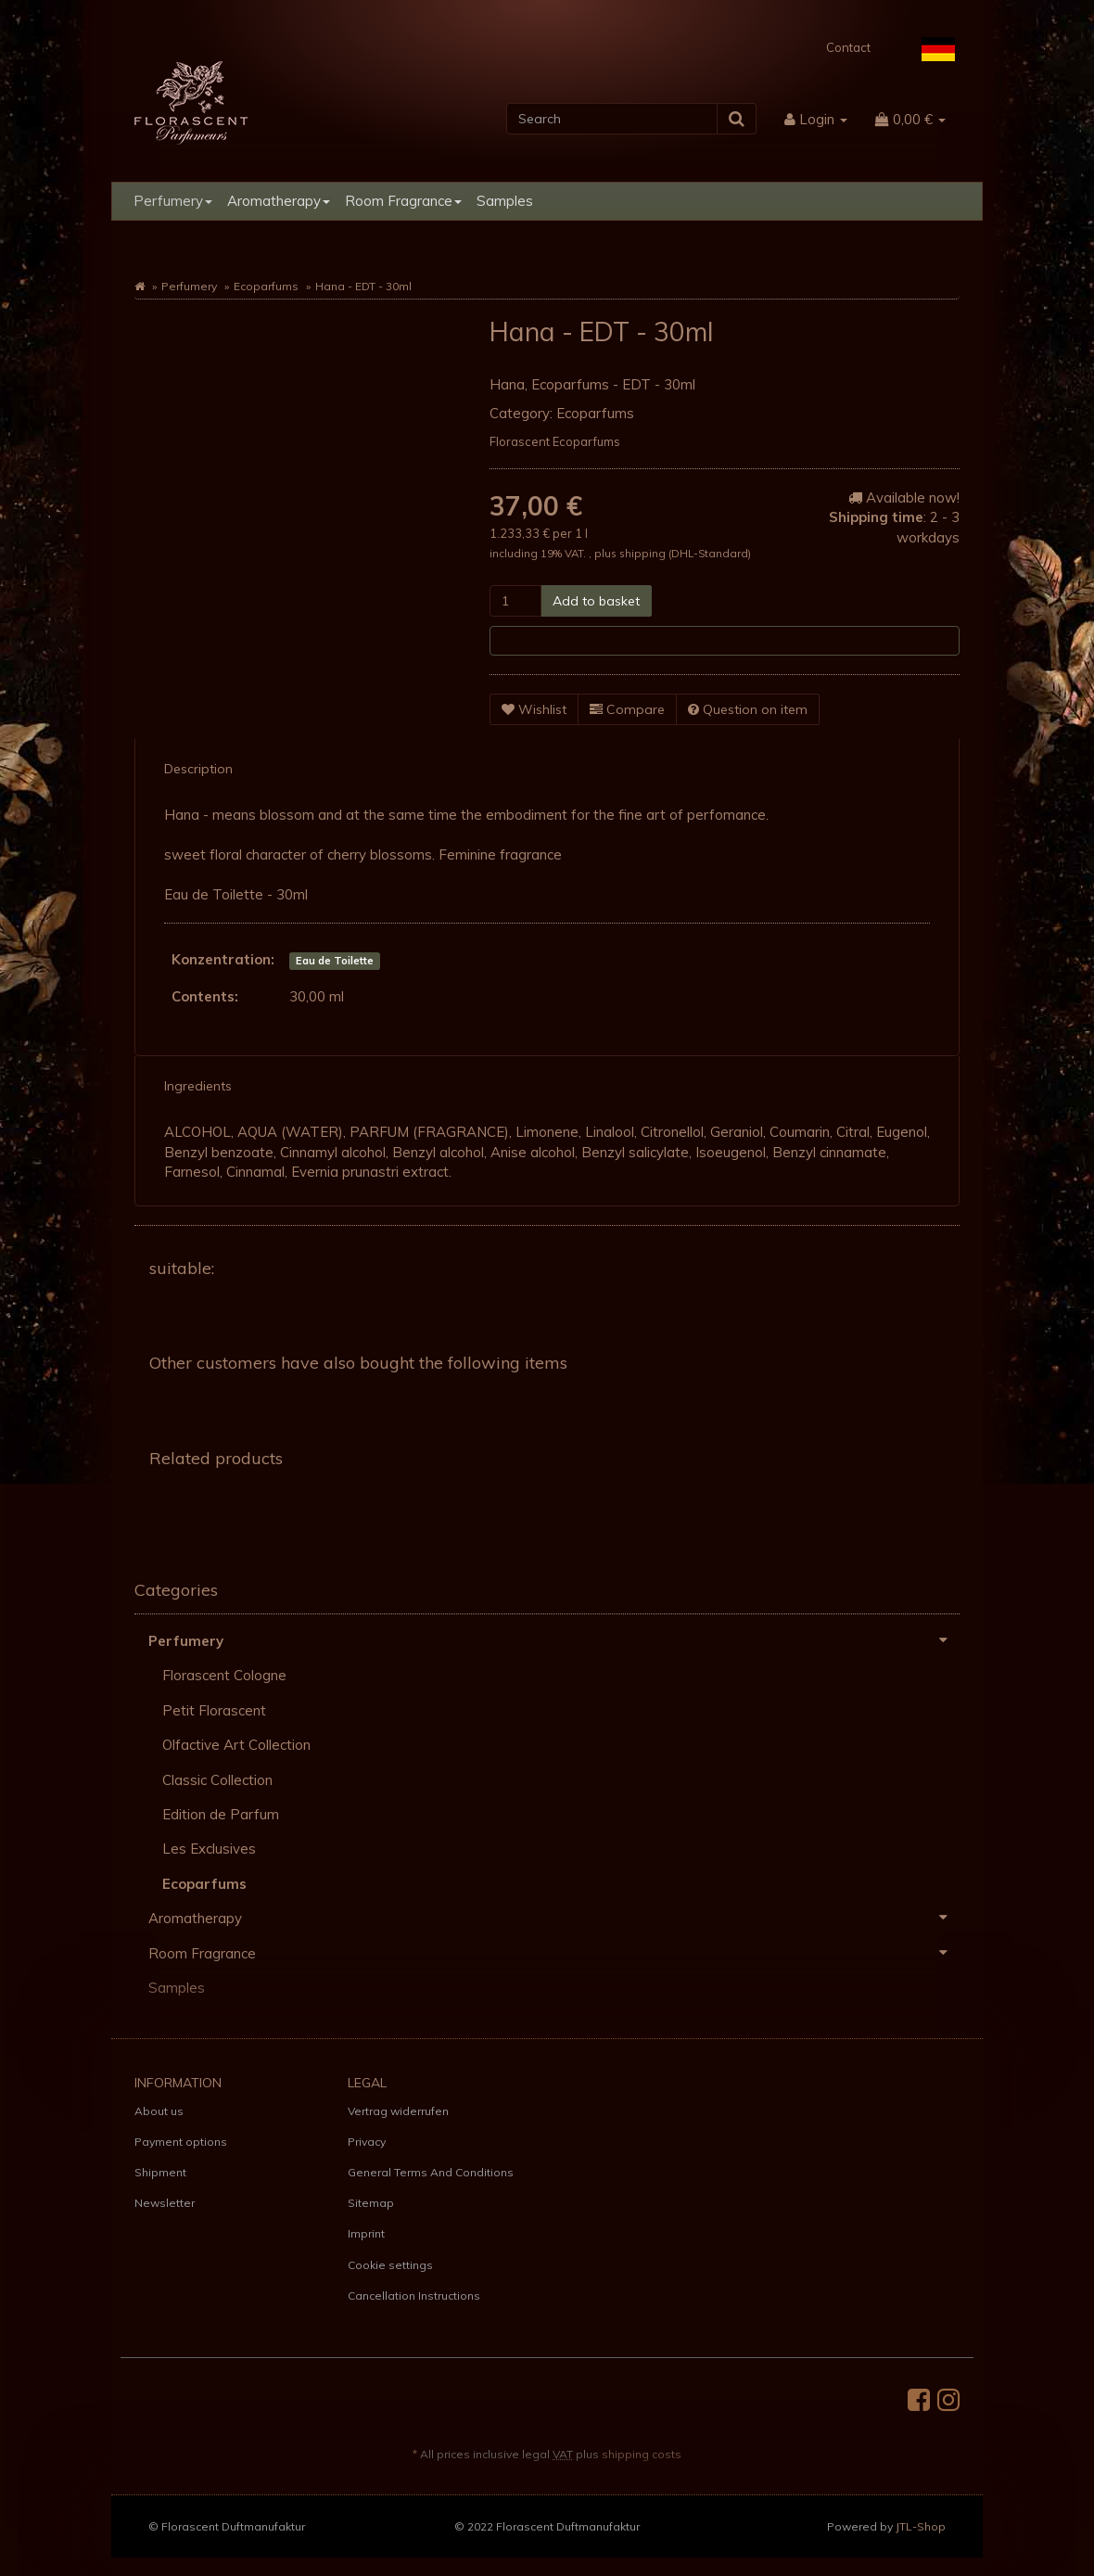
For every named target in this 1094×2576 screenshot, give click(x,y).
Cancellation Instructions (414, 2295)
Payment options (180, 2142)
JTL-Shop (921, 2526)
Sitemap (371, 2203)
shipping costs (641, 2454)
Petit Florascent (214, 1710)
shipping (643, 553)
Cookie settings (390, 2265)
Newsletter (164, 2203)
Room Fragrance (403, 201)
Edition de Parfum (220, 1814)
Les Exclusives (209, 1848)
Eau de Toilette (335, 960)
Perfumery (173, 201)
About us (159, 2111)
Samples (505, 201)
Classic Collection (217, 1780)
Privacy (367, 2142)
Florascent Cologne (224, 1675)
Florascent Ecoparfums (555, 441)
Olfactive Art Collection (236, 1744)
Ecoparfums (266, 286)
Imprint (366, 2233)
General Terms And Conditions (431, 2172)
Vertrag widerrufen (398, 2111)
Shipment (160, 2172)
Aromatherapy (278, 201)
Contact (848, 47)
